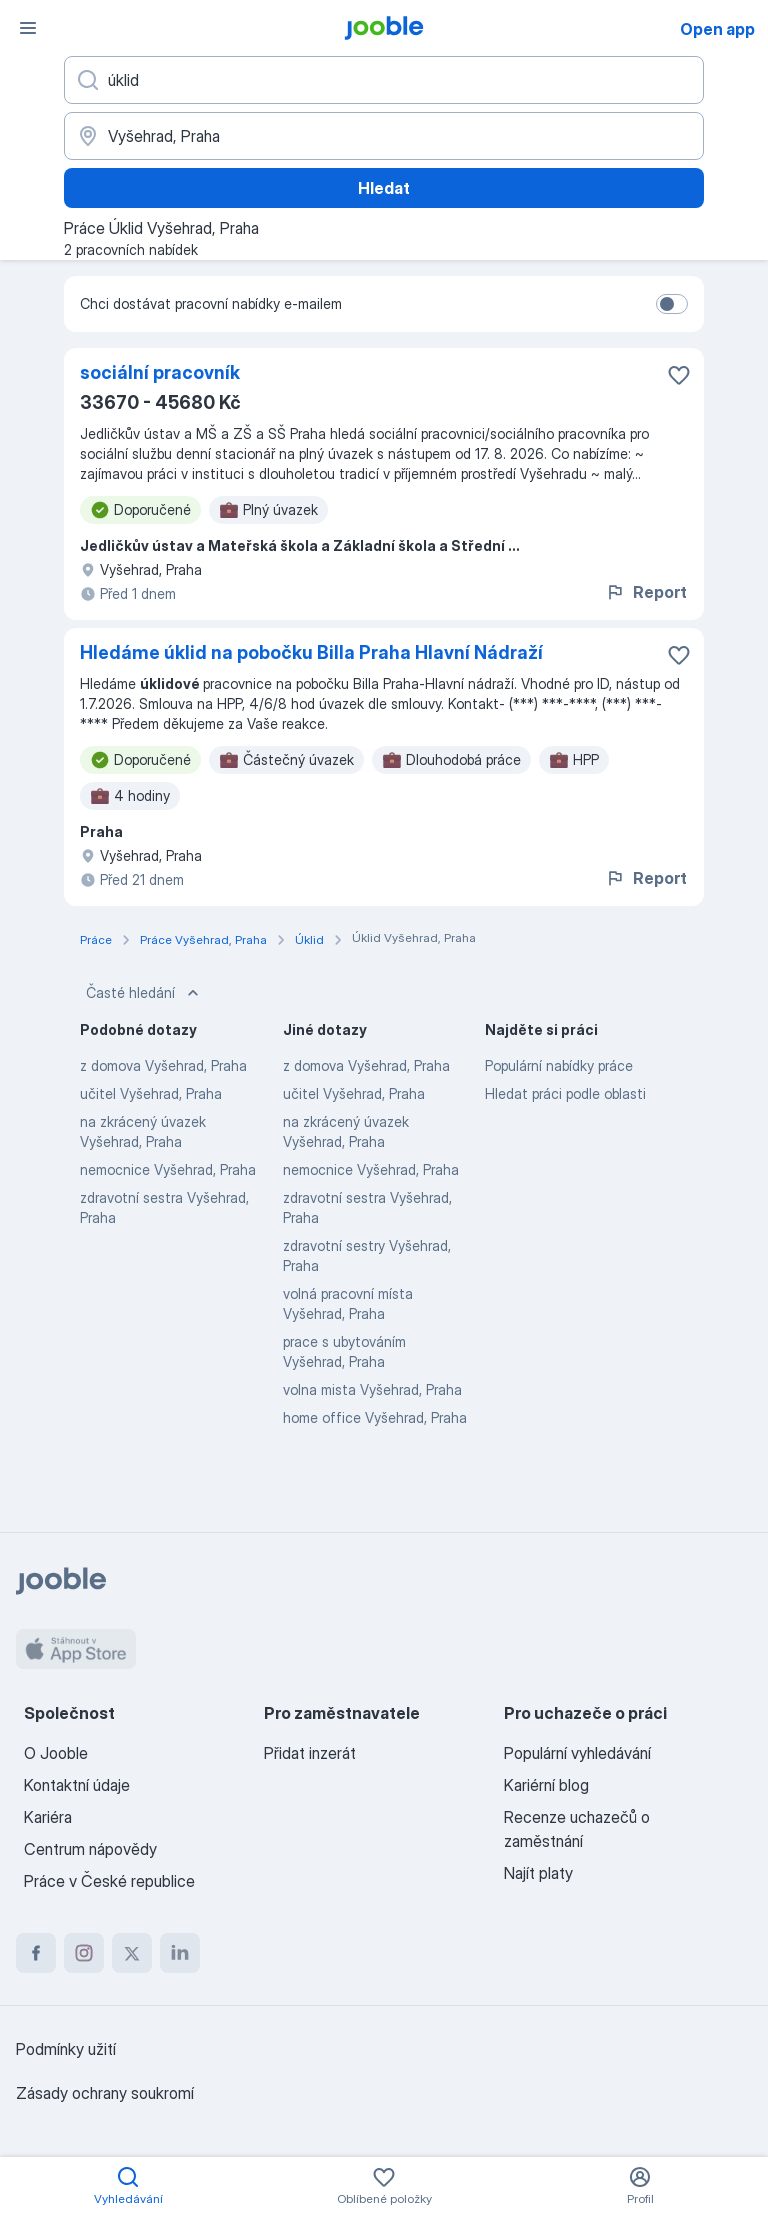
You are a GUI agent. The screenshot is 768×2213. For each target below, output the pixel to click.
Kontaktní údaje (77, 1785)
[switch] (672, 304)
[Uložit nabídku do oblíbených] (679, 375)
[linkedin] (180, 1953)
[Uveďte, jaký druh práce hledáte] (384, 80)
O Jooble (56, 1753)
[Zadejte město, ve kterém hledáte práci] (384, 136)
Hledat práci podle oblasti (565, 1093)
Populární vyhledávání (577, 1753)
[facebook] (36, 1953)
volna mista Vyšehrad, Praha (372, 1389)
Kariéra (48, 1817)
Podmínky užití (66, 2049)
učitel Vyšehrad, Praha (151, 1093)
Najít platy (538, 1873)
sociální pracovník (160, 372)
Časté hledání (144, 993)
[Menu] (28, 28)
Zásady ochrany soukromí (105, 2093)
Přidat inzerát (310, 1753)
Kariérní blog (546, 1785)
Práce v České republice (109, 1881)
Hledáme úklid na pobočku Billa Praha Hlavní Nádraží (311, 652)
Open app (717, 29)
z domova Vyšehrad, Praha (163, 1065)
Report (646, 592)
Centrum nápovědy (90, 1849)
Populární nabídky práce (559, 1065)
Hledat (384, 188)
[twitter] (132, 1953)
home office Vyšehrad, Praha (375, 1417)
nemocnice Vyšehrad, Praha (168, 1169)
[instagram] (84, 1953)
